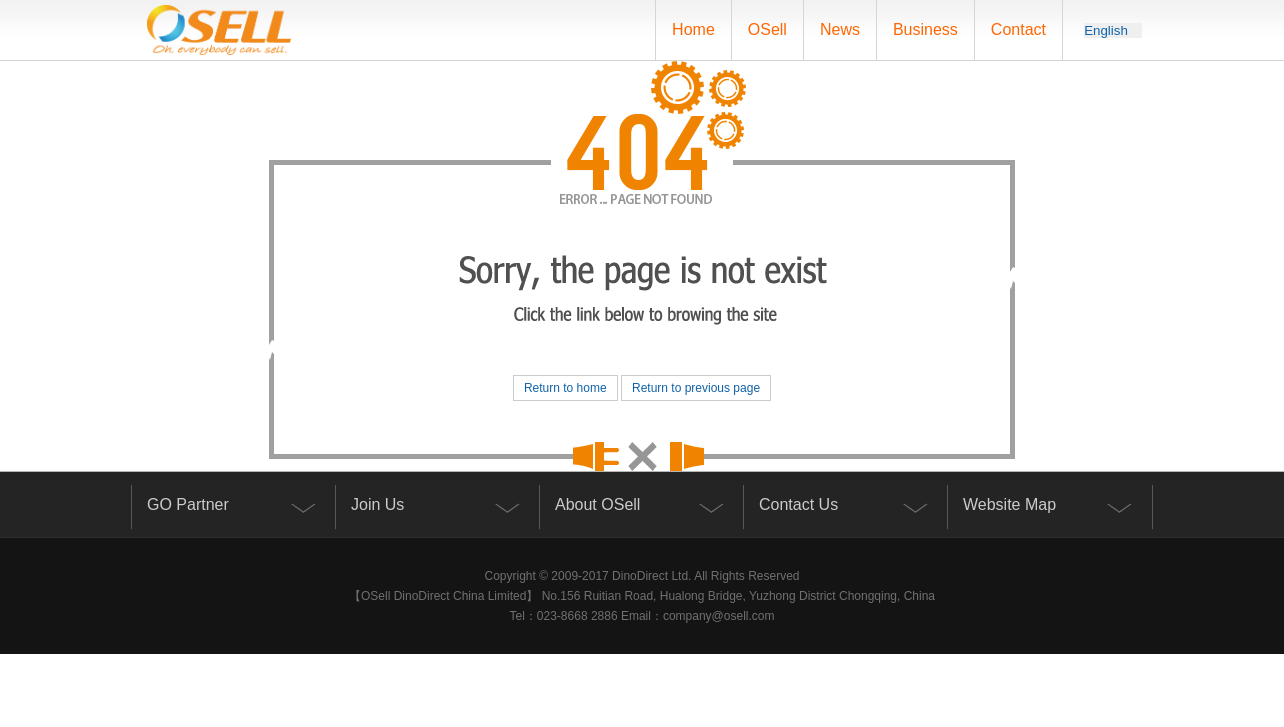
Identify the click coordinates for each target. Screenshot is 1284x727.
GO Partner (188, 504)
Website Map (1009, 504)
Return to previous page (696, 388)
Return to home (565, 388)
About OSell (597, 504)
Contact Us (798, 504)
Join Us (377, 504)
